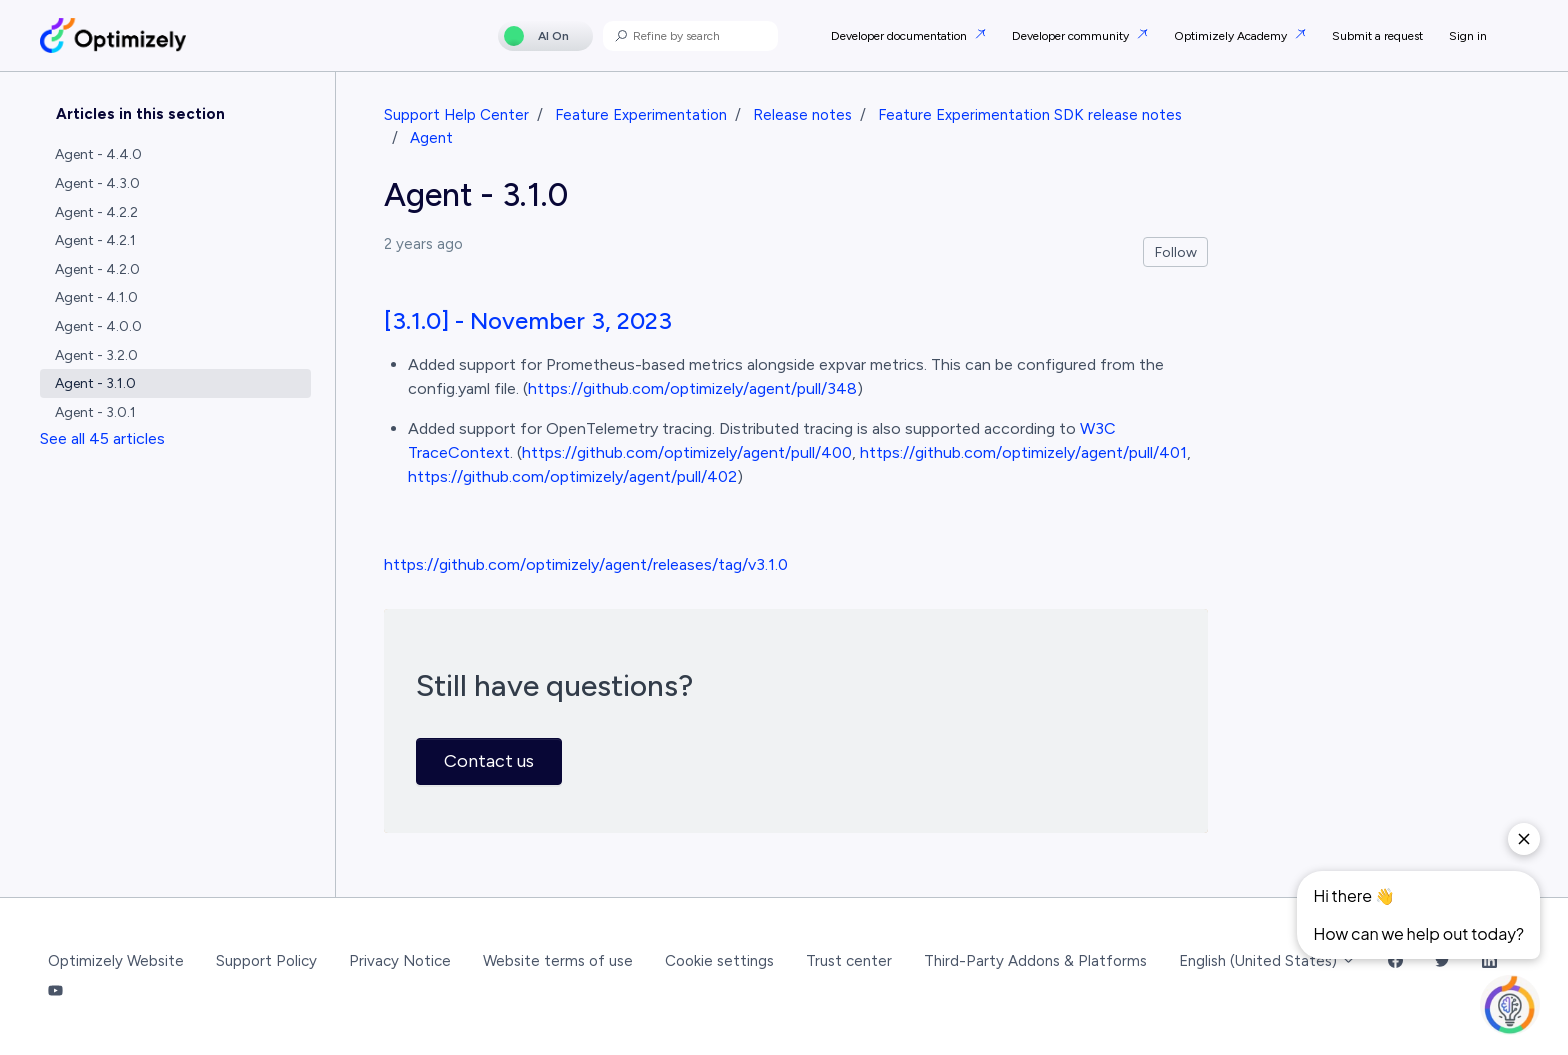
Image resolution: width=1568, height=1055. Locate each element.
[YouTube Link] (55, 992)
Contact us (489, 761)
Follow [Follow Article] (1176, 252)
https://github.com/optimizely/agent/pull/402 (572, 476)
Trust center (849, 961)
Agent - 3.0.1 (95, 412)
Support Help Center (456, 115)
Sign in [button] (1468, 36)
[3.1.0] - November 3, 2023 (528, 320)
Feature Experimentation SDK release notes (1030, 115)
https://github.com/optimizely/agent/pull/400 (687, 452)
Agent (431, 138)
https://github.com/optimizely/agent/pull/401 (1023, 452)
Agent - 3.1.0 (95, 383)
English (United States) (1267, 961)
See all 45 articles (102, 438)
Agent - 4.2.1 (95, 240)
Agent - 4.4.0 (98, 154)
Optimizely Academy (1232, 36)
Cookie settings (719, 961)
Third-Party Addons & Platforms (1035, 961)
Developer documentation (900, 36)
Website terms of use (558, 961)
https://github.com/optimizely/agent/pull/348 (692, 388)
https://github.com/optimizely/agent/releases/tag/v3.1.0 (586, 564)
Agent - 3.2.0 (96, 355)
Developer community (1072, 36)
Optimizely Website (116, 961)
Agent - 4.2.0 (97, 269)
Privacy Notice (400, 961)
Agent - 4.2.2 (96, 212)
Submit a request (1377, 36)
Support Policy (266, 961)
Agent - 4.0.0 (98, 326)
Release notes (802, 115)
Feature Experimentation (641, 115)
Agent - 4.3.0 (97, 183)
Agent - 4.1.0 (96, 297)
